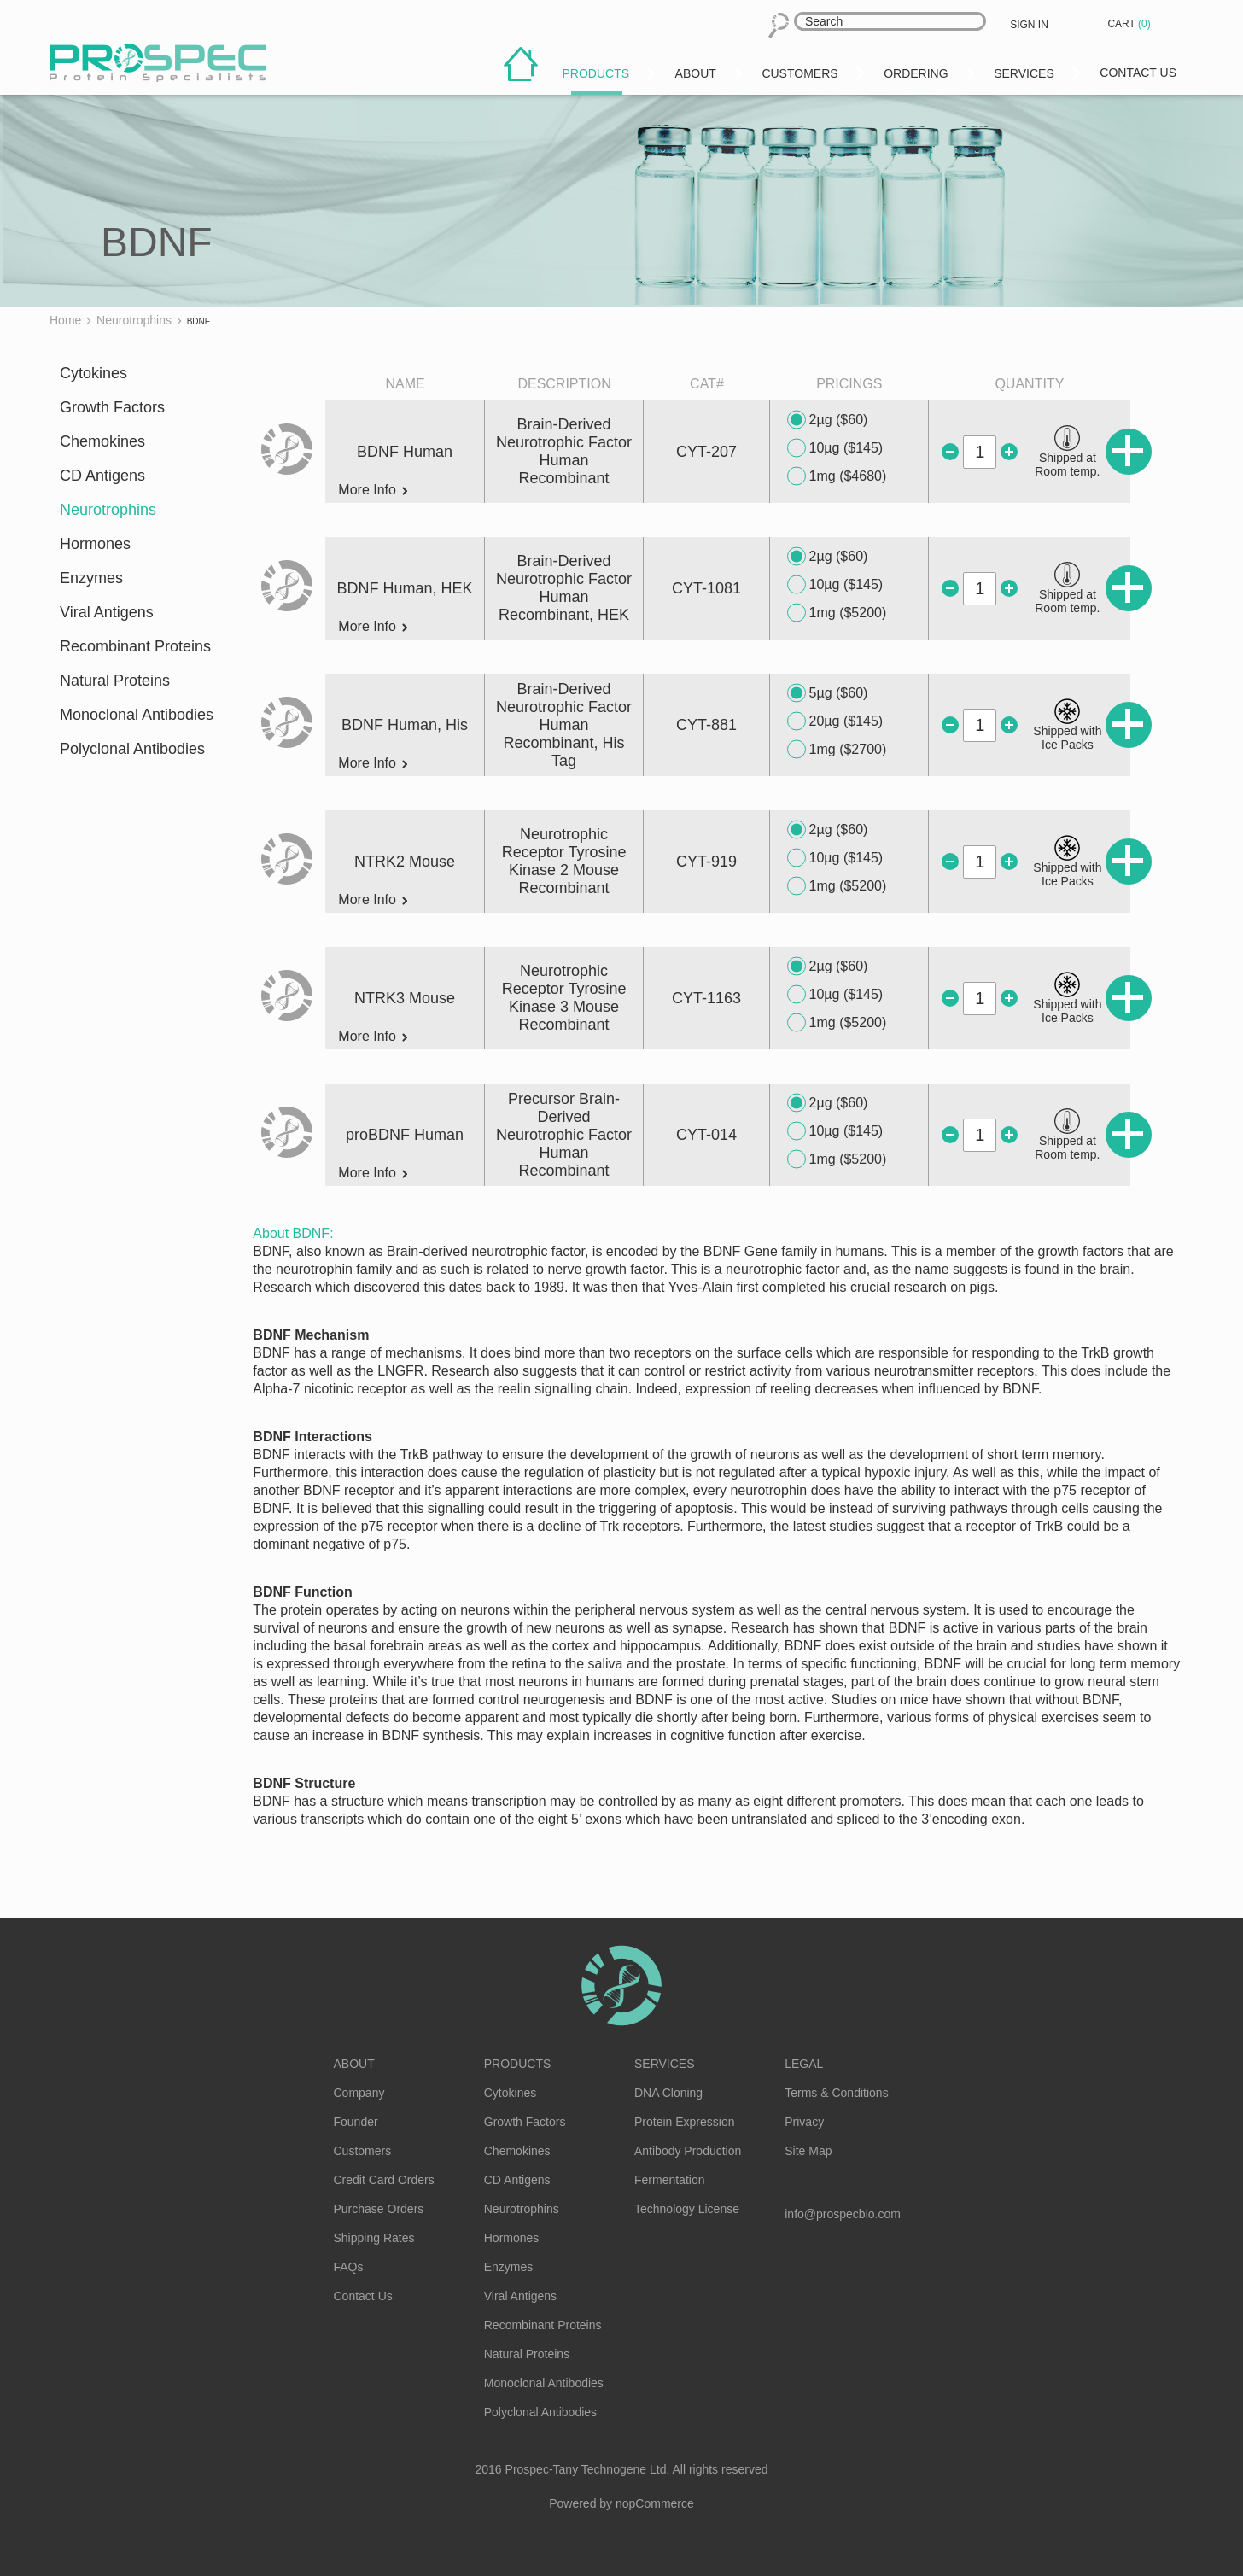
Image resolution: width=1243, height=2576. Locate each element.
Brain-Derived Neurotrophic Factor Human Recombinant (564, 451)
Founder (356, 2122)
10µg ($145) (835, 448)
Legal (804, 2064)
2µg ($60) (827, 420)
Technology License (686, 2209)
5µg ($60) (827, 693)
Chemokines (102, 441)
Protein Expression (684, 2122)
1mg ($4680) (837, 476)
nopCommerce (655, 2503)
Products (517, 2064)
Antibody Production (687, 2151)
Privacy (804, 2122)
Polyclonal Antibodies (132, 748)
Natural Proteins (115, 680)
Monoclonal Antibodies (136, 714)
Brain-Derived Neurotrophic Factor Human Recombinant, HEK (564, 587)
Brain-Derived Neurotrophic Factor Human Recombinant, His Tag (564, 725)
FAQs (349, 2267)
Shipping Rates (374, 2238)
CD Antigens (102, 475)
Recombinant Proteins (135, 646)
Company (359, 2093)
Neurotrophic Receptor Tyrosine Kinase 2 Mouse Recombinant (564, 861)
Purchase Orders (379, 2209)
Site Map (808, 2151)
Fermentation (669, 2180)
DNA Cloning (668, 2093)
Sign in (1029, 25)
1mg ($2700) (837, 749)
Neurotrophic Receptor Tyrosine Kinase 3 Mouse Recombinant (564, 997)
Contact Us (363, 2296)
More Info (372, 490)
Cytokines (93, 373)
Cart (1130, 24)
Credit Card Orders (384, 2180)
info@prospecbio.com (843, 2214)
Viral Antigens (107, 612)
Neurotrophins (108, 509)
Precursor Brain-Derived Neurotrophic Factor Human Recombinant (564, 1134)
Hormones (95, 543)
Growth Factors (112, 407)
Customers (363, 2151)
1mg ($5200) (837, 613)
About (354, 2064)
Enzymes (91, 578)
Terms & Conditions (836, 2093)
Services (664, 2064)
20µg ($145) (835, 721)
